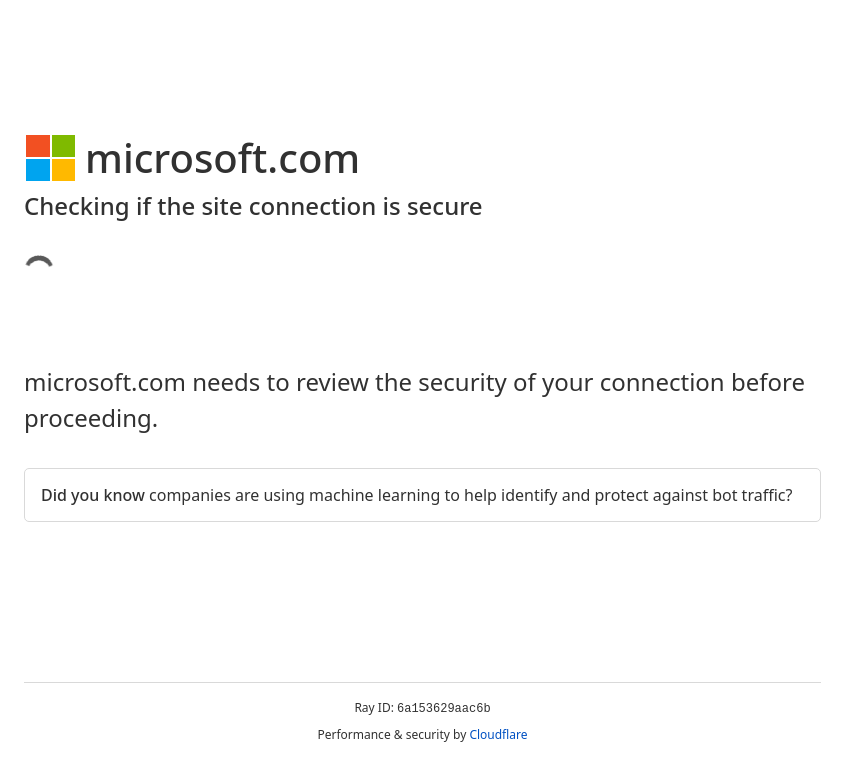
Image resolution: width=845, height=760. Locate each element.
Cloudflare (498, 734)
